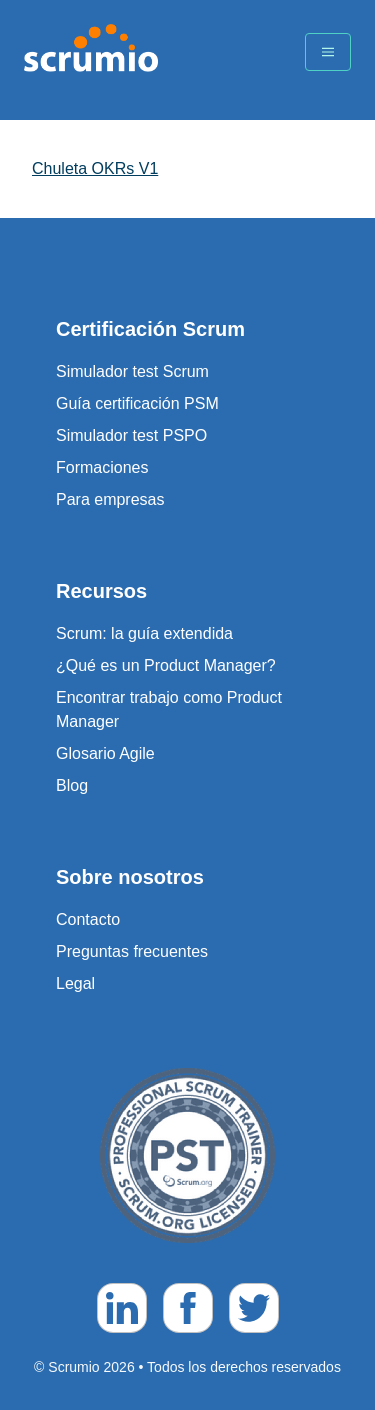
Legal (75, 983)
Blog (72, 785)
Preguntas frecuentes (132, 951)
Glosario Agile (105, 753)
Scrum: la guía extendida (144, 633)
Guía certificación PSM (137, 403)
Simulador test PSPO (131, 435)
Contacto (88, 919)
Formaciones (102, 467)
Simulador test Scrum (132, 371)
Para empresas (110, 499)
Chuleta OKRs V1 (95, 168)
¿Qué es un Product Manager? (166, 665)
